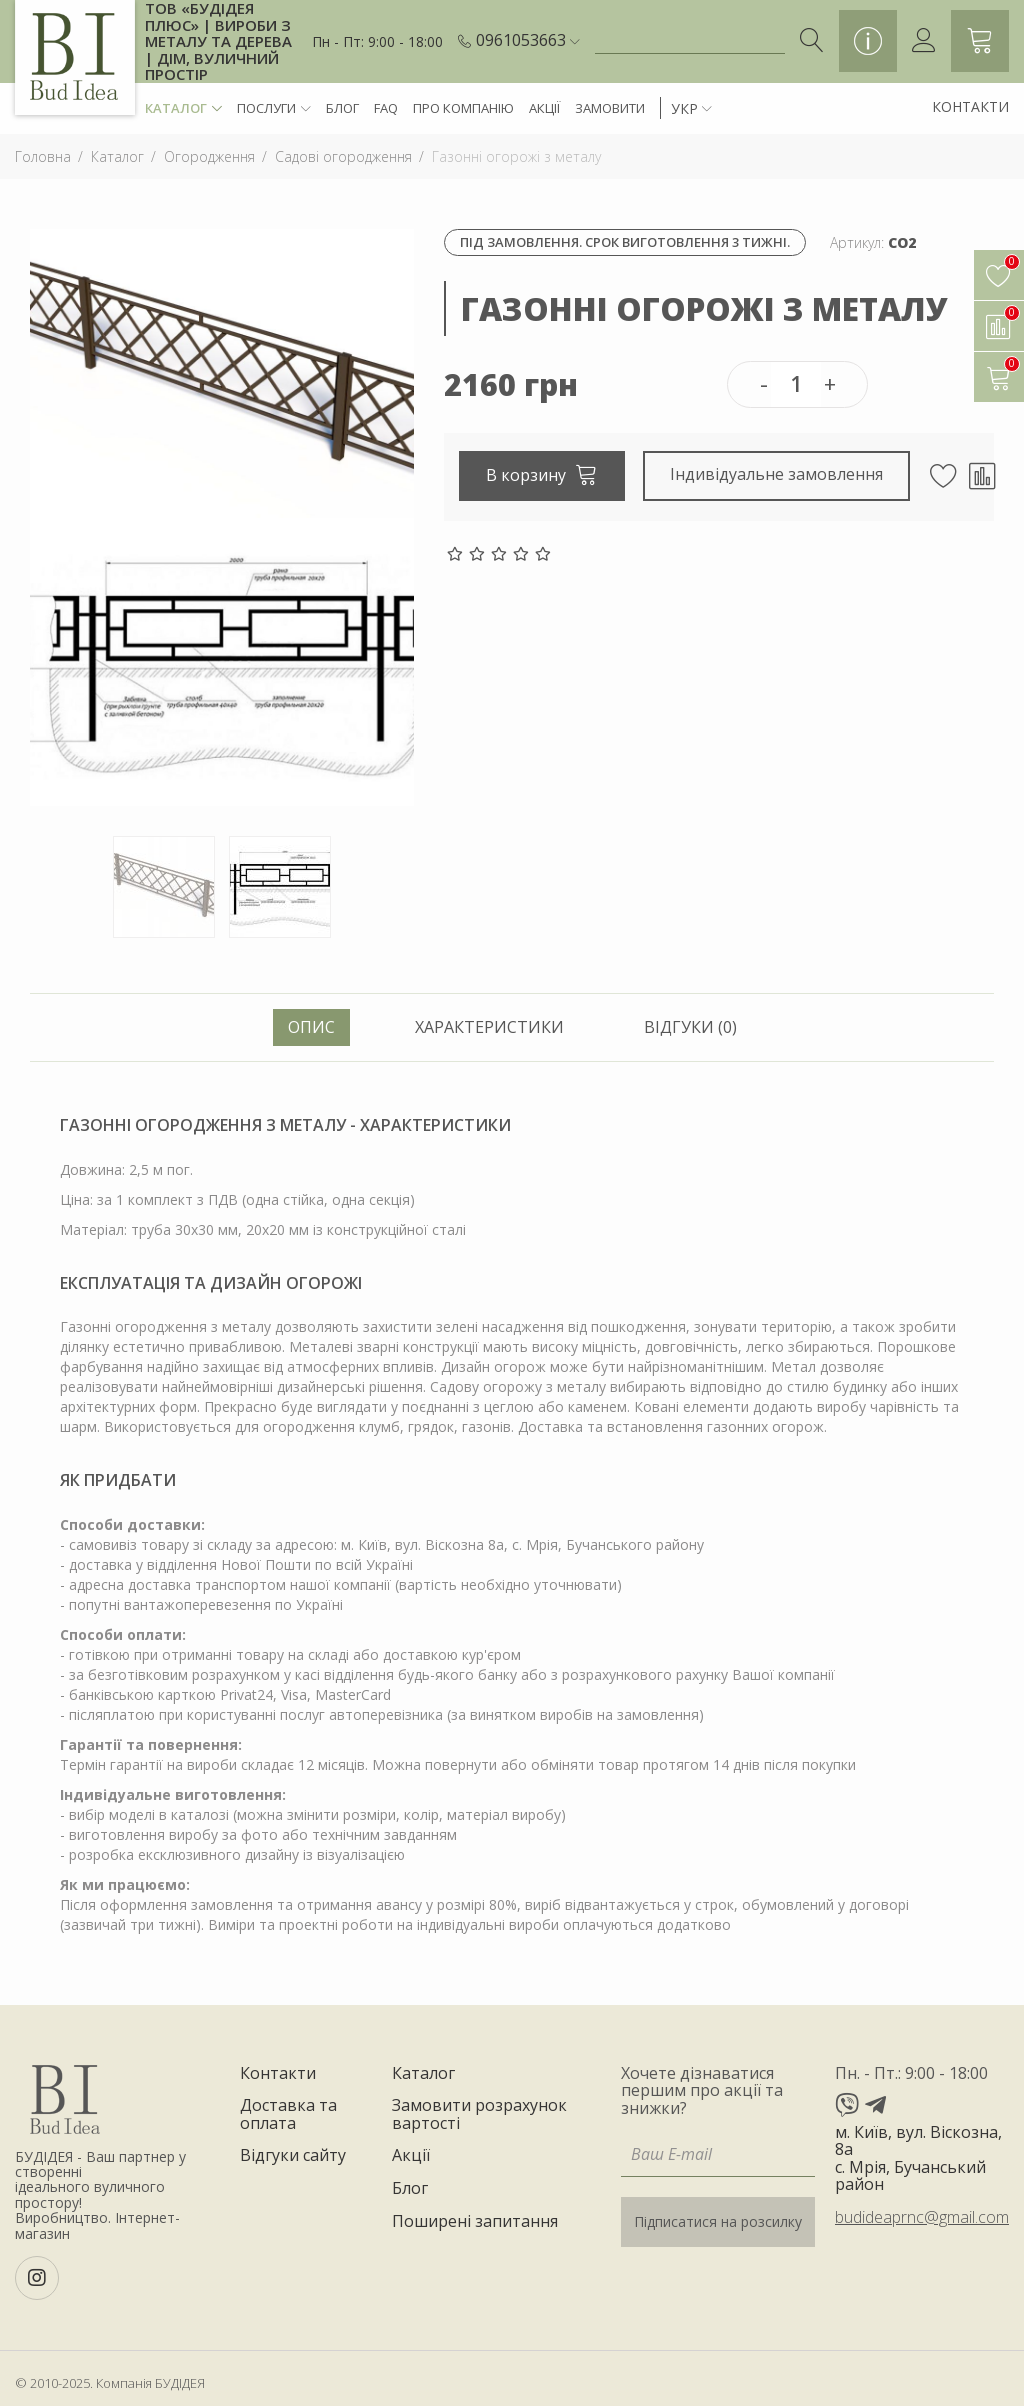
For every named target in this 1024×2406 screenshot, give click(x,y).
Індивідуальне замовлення (777, 474)
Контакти (970, 106)
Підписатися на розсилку (718, 2221)
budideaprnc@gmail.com (922, 2217)
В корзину (542, 473)
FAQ (386, 108)
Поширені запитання (475, 2222)
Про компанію (463, 108)
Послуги (274, 108)
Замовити (610, 108)
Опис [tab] (311, 1027)
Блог (342, 108)
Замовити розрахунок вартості (479, 2114)
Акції (544, 108)
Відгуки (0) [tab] (690, 1027)
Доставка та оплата (288, 2114)
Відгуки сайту (293, 2156)
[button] (528, 41)
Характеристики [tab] (489, 1027)
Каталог (183, 108)
